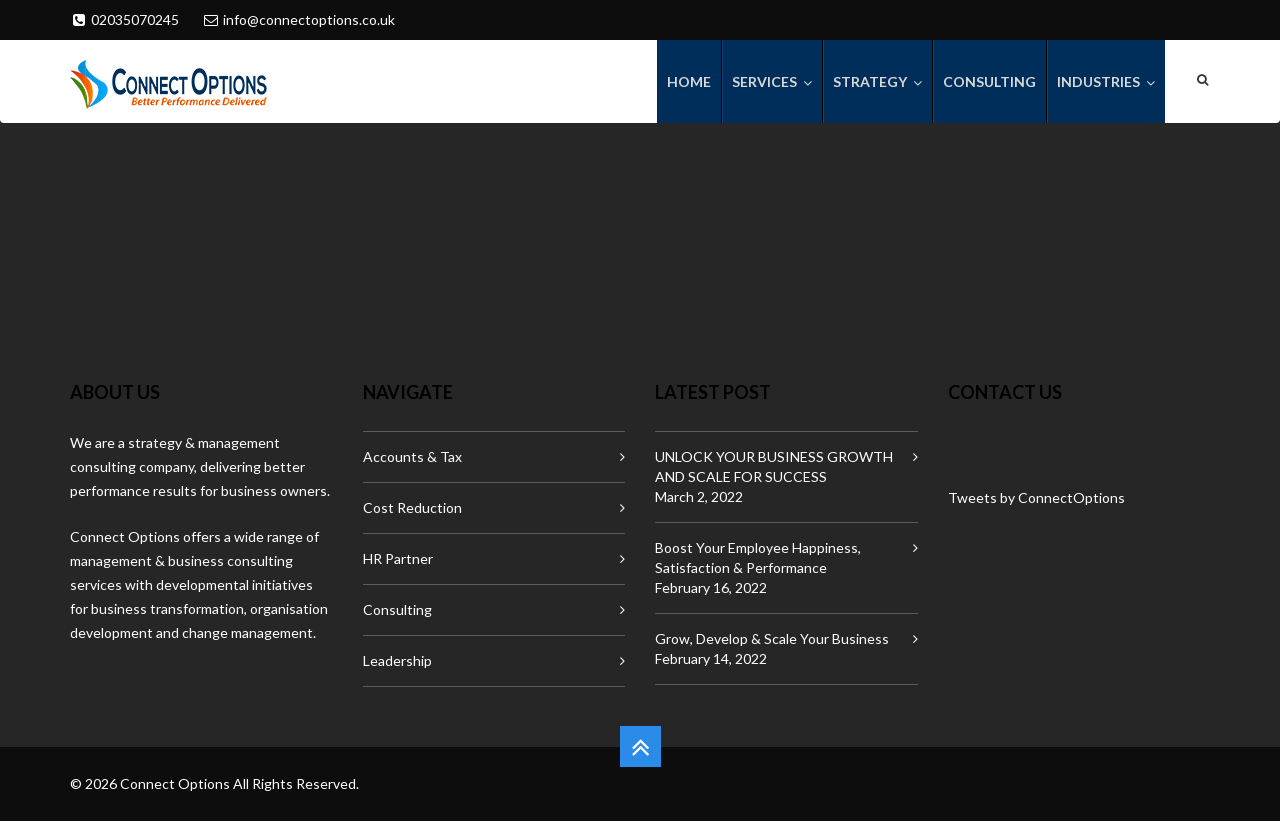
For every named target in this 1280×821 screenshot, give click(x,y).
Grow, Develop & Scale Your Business (772, 638)
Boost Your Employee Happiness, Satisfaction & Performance (758, 557)
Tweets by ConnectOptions (1036, 497)
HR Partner (398, 558)
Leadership (397, 660)
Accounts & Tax (412, 456)
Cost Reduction (412, 507)
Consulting (397, 609)
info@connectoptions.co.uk (309, 19)
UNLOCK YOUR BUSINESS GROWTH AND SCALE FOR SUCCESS (774, 466)
